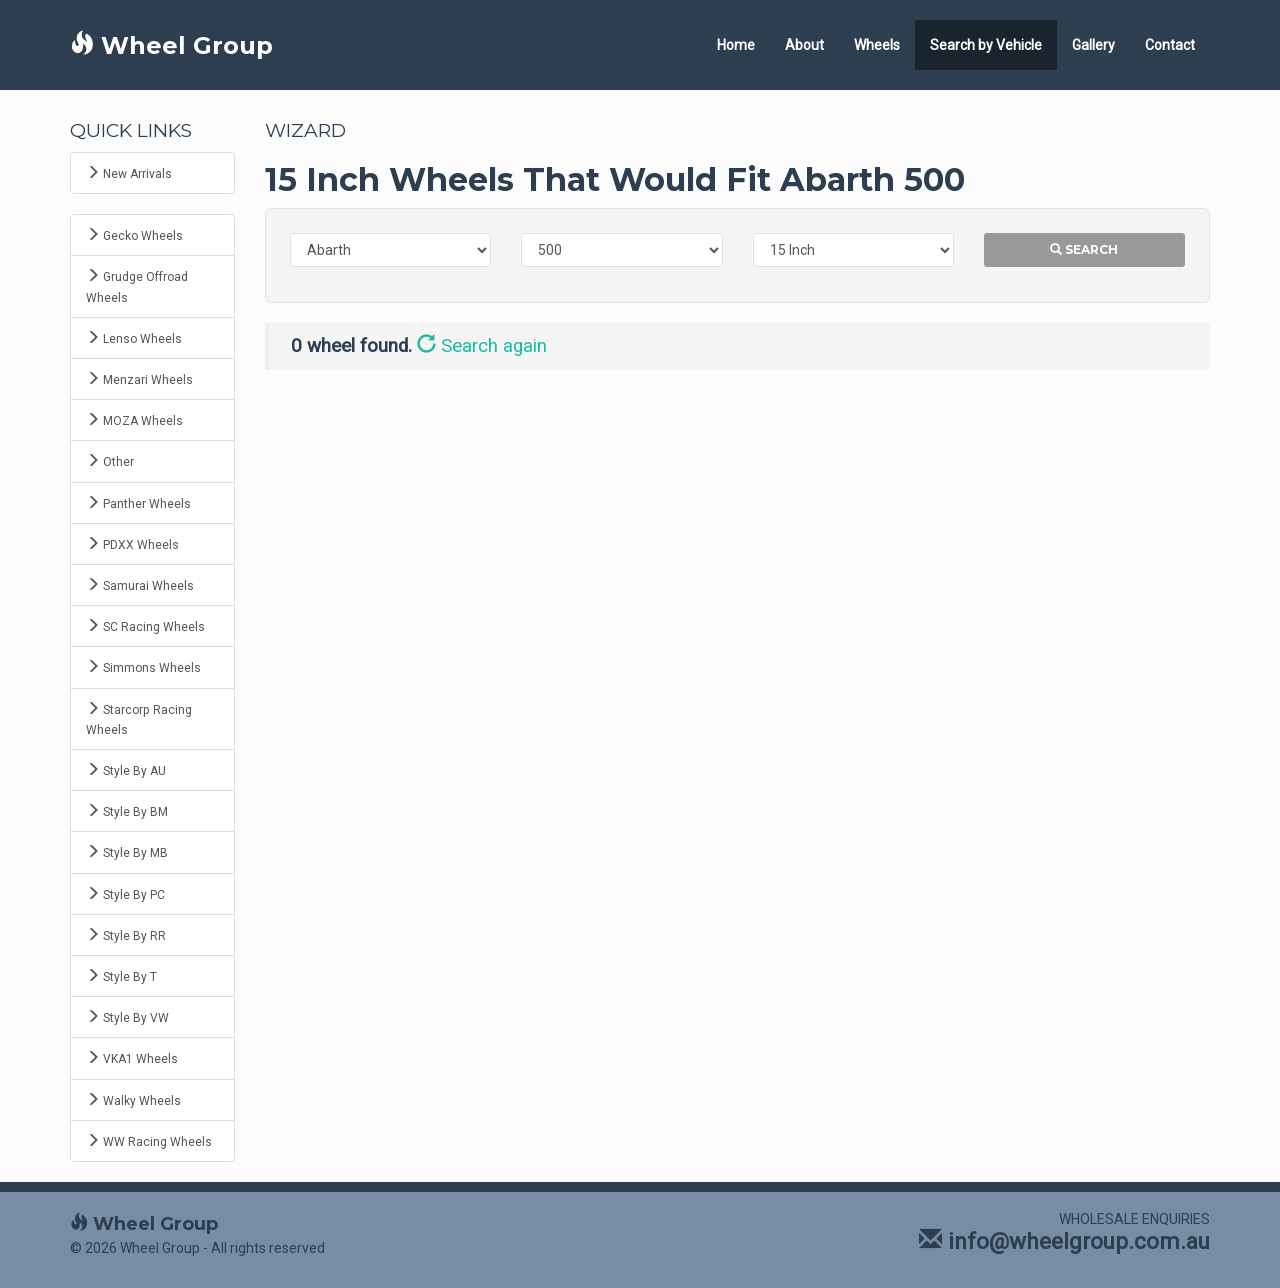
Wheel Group (171, 45)
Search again (482, 346)
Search (1084, 249)
